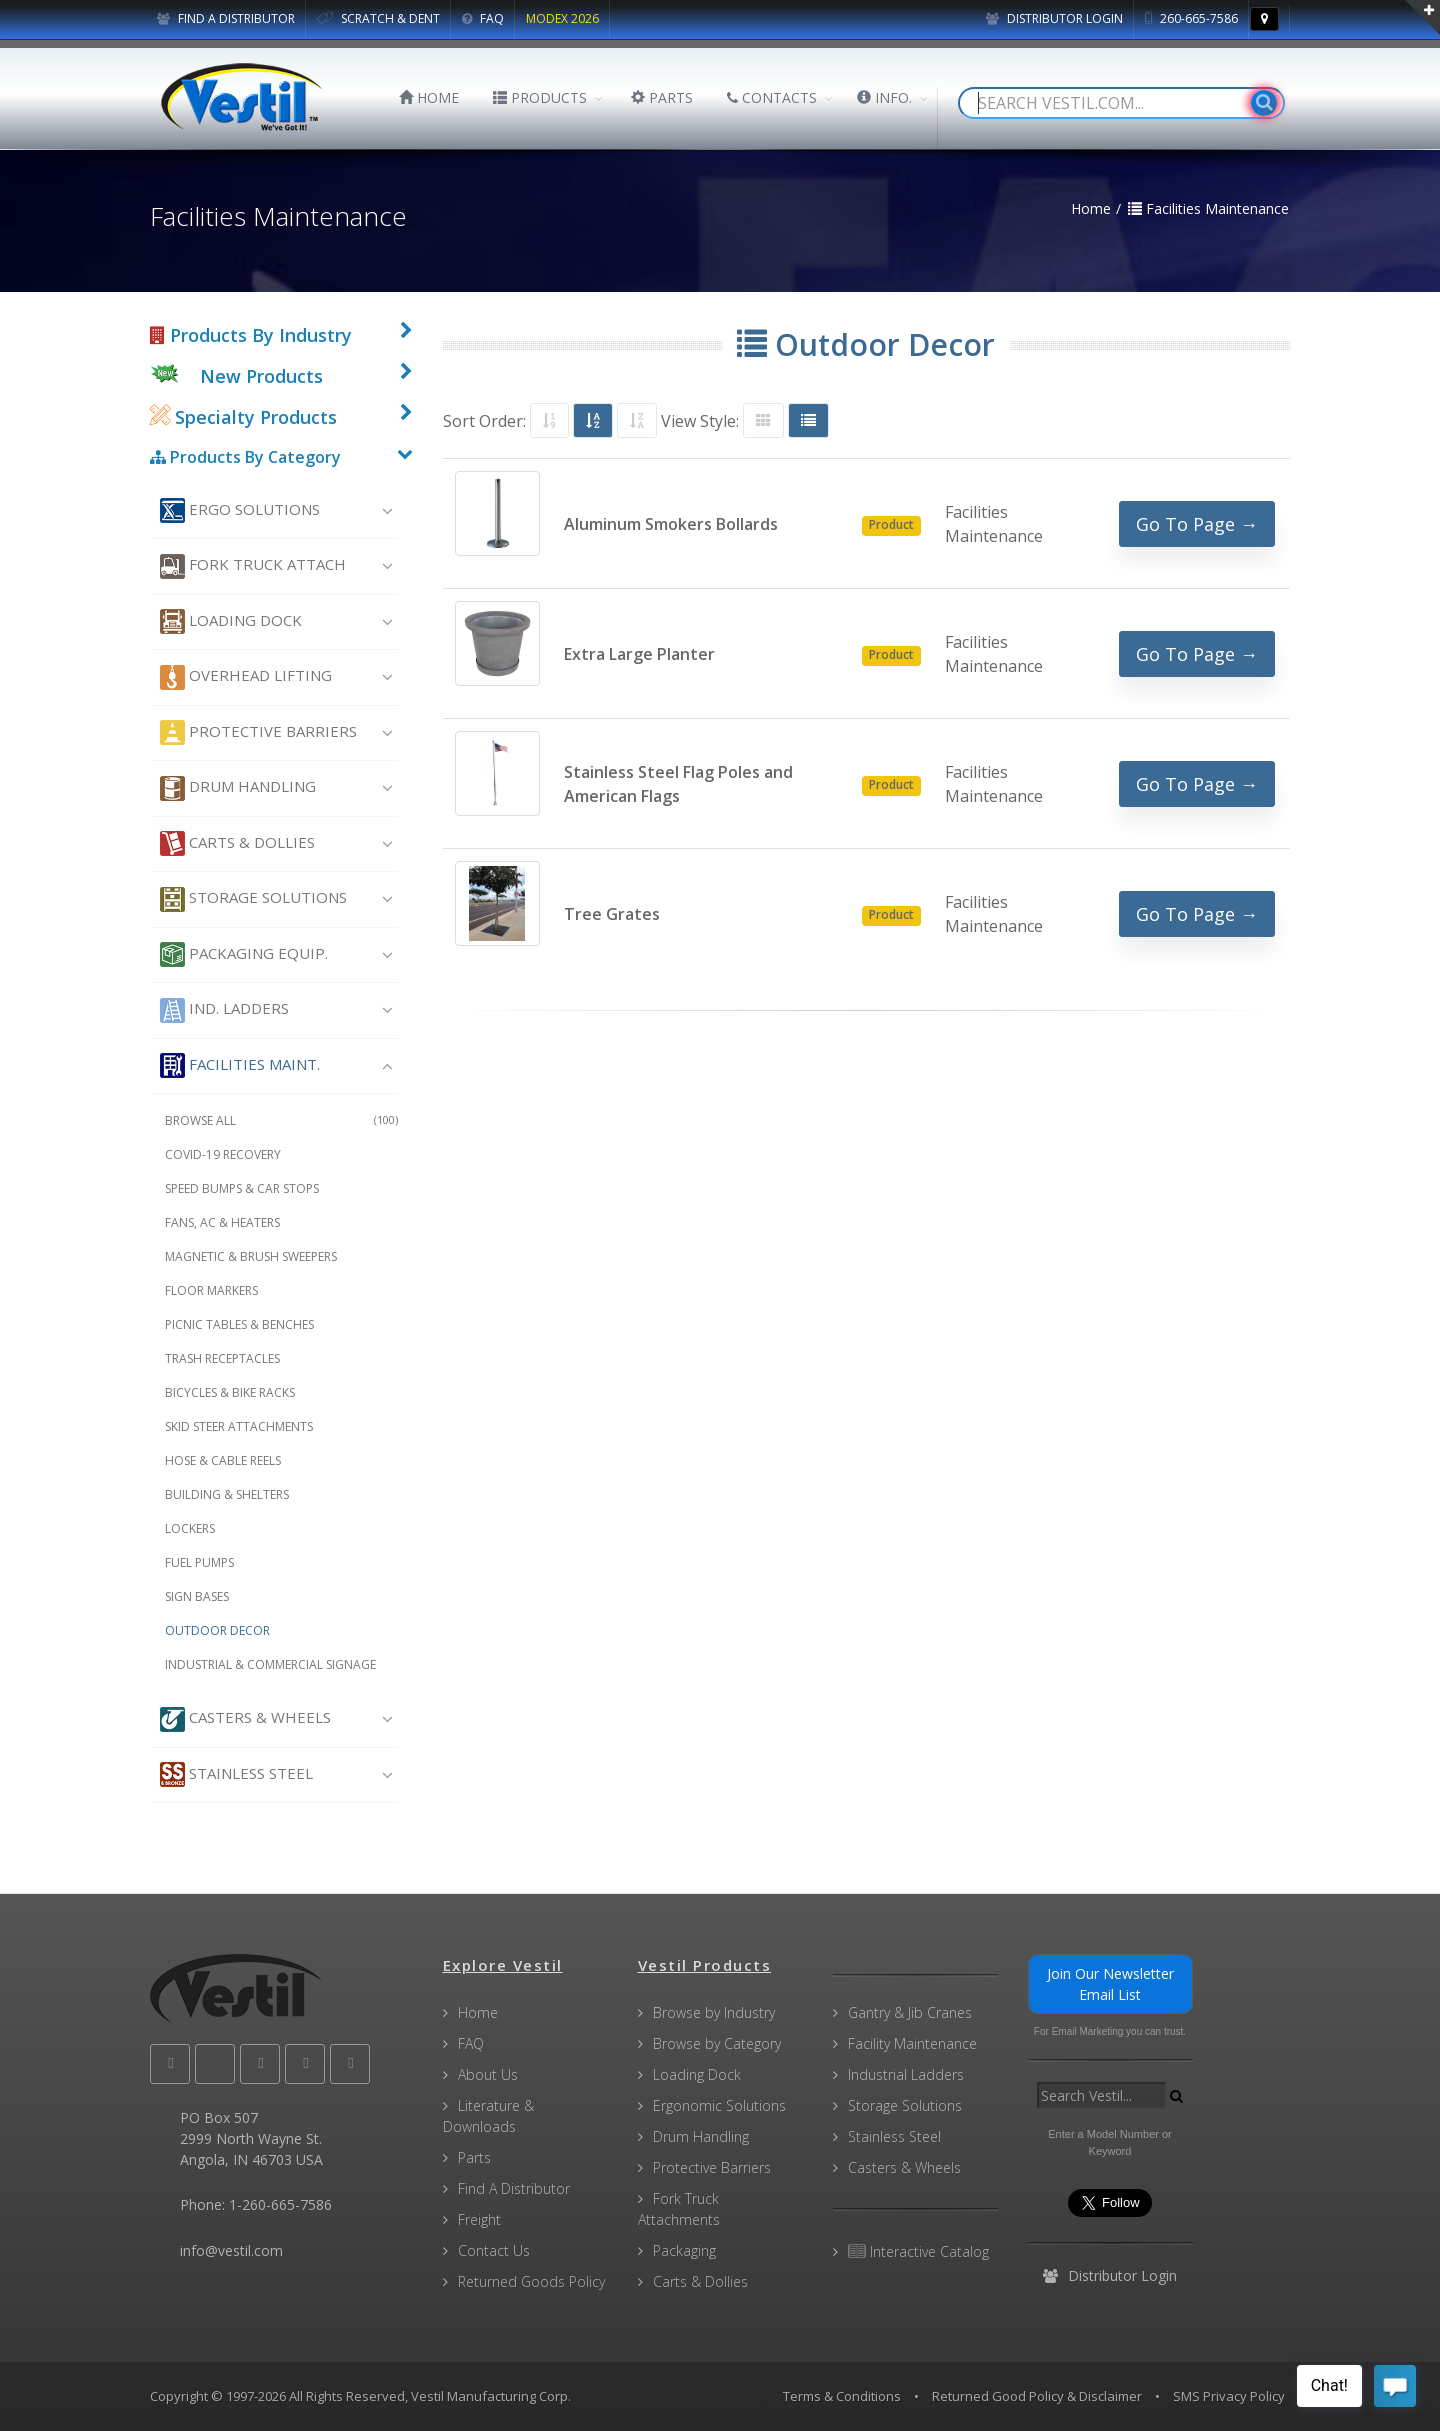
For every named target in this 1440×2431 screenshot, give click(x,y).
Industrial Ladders (906, 2074)
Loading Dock (231, 621)
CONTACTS (772, 97)
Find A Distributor (514, 2188)
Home (478, 2012)
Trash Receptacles (222, 1358)
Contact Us (494, 2250)
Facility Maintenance (912, 2043)
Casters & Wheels (245, 1719)
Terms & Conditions (842, 2396)
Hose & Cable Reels (223, 1460)
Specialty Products (243, 417)
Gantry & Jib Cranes (910, 2012)
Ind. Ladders (224, 1010)
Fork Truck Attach (253, 566)
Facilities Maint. (240, 1065)
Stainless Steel (236, 1774)
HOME (429, 97)
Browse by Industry (714, 2012)
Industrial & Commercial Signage (270, 1664)
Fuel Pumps (199, 1562)
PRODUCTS (540, 97)
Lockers (190, 1528)
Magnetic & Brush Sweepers (251, 1256)
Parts (474, 2157)
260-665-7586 (1191, 18)
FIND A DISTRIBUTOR (226, 18)
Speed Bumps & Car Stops (242, 1188)
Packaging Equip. (244, 954)
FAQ (483, 18)
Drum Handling (238, 788)
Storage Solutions (253, 899)
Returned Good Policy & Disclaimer (1037, 2396)
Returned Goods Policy (531, 2281)
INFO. (884, 97)
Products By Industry (251, 335)
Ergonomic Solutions (719, 2105)
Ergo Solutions (240, 510)
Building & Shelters (227, 1494)
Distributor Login (1054, 18)
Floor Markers (211, 1290)
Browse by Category (717, 2043)
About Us (488, 2074)
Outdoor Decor (217, 1630)
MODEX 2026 (562, 18)
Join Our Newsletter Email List (1110, 1984)
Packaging (684, 2250)
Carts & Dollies (237, 843)
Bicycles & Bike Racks (230, 1392)
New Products (261, 376)
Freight (479, 2219)
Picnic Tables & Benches (239, 1324)
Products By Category (245, 457)
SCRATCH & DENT (378, 18)
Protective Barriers (258, 732)
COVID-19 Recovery (223, 1154)
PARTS (662, 97)
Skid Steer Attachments (239, 1426)
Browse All (281, 1120)
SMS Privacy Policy (1229, 2396)
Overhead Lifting (246, 677)
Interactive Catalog (918, 2251)
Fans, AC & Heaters (222, 1222)
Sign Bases (197, 1596)
